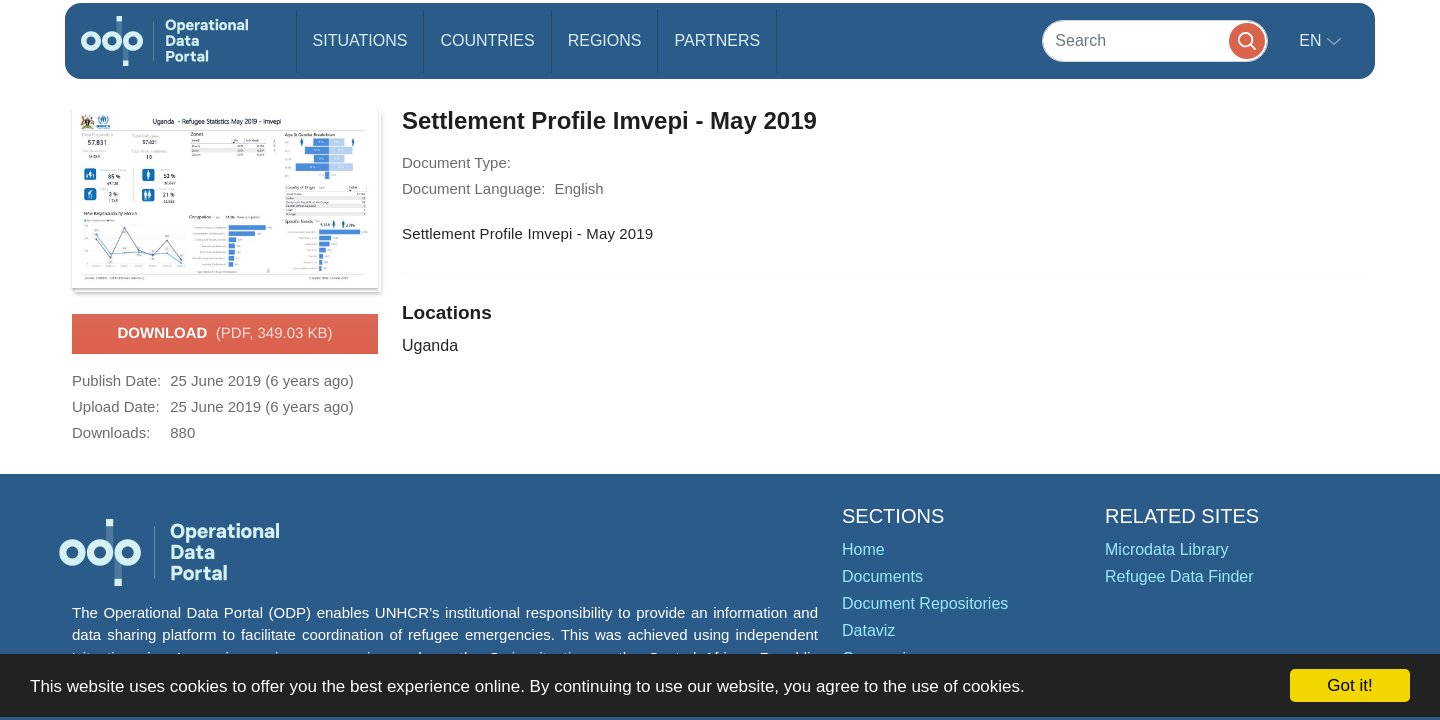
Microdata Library (1167, 549)
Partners (717, 40)
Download (224, 334)
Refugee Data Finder (1179, 576)
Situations (360, 40)
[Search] (1155, 40)
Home (863, 549)
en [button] (1312, 40)
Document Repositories (925, 603)
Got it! (1349, 685)
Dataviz (868, 630)
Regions (605, 40)
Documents (882, 576)
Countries (487, 40)
